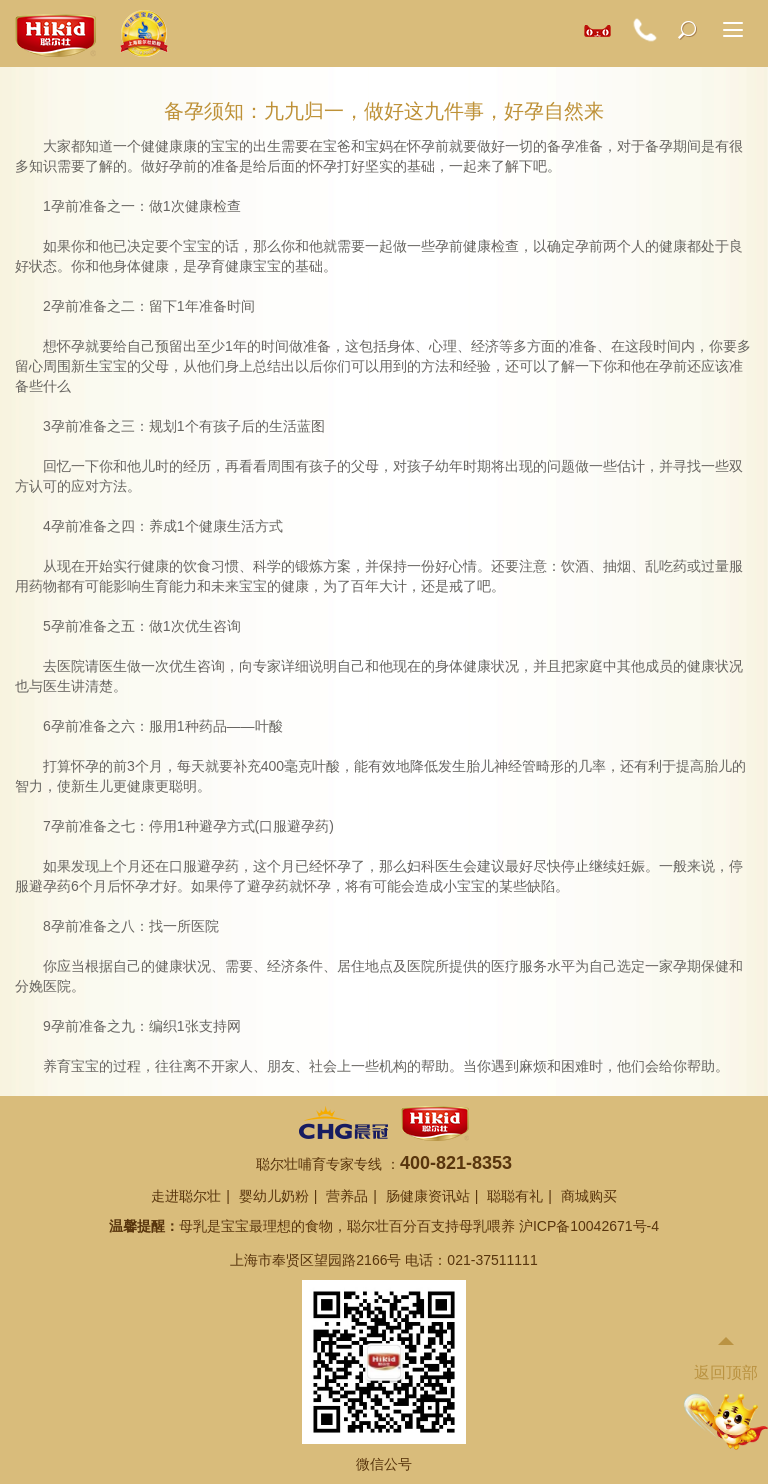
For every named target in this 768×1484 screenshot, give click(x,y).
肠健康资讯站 (428, 1196)
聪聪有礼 (515, 1196)
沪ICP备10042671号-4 (589, 1226)
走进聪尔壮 (186, 1196)
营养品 (347, 1196)
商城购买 (589, 1196)
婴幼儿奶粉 (274, 1196)
